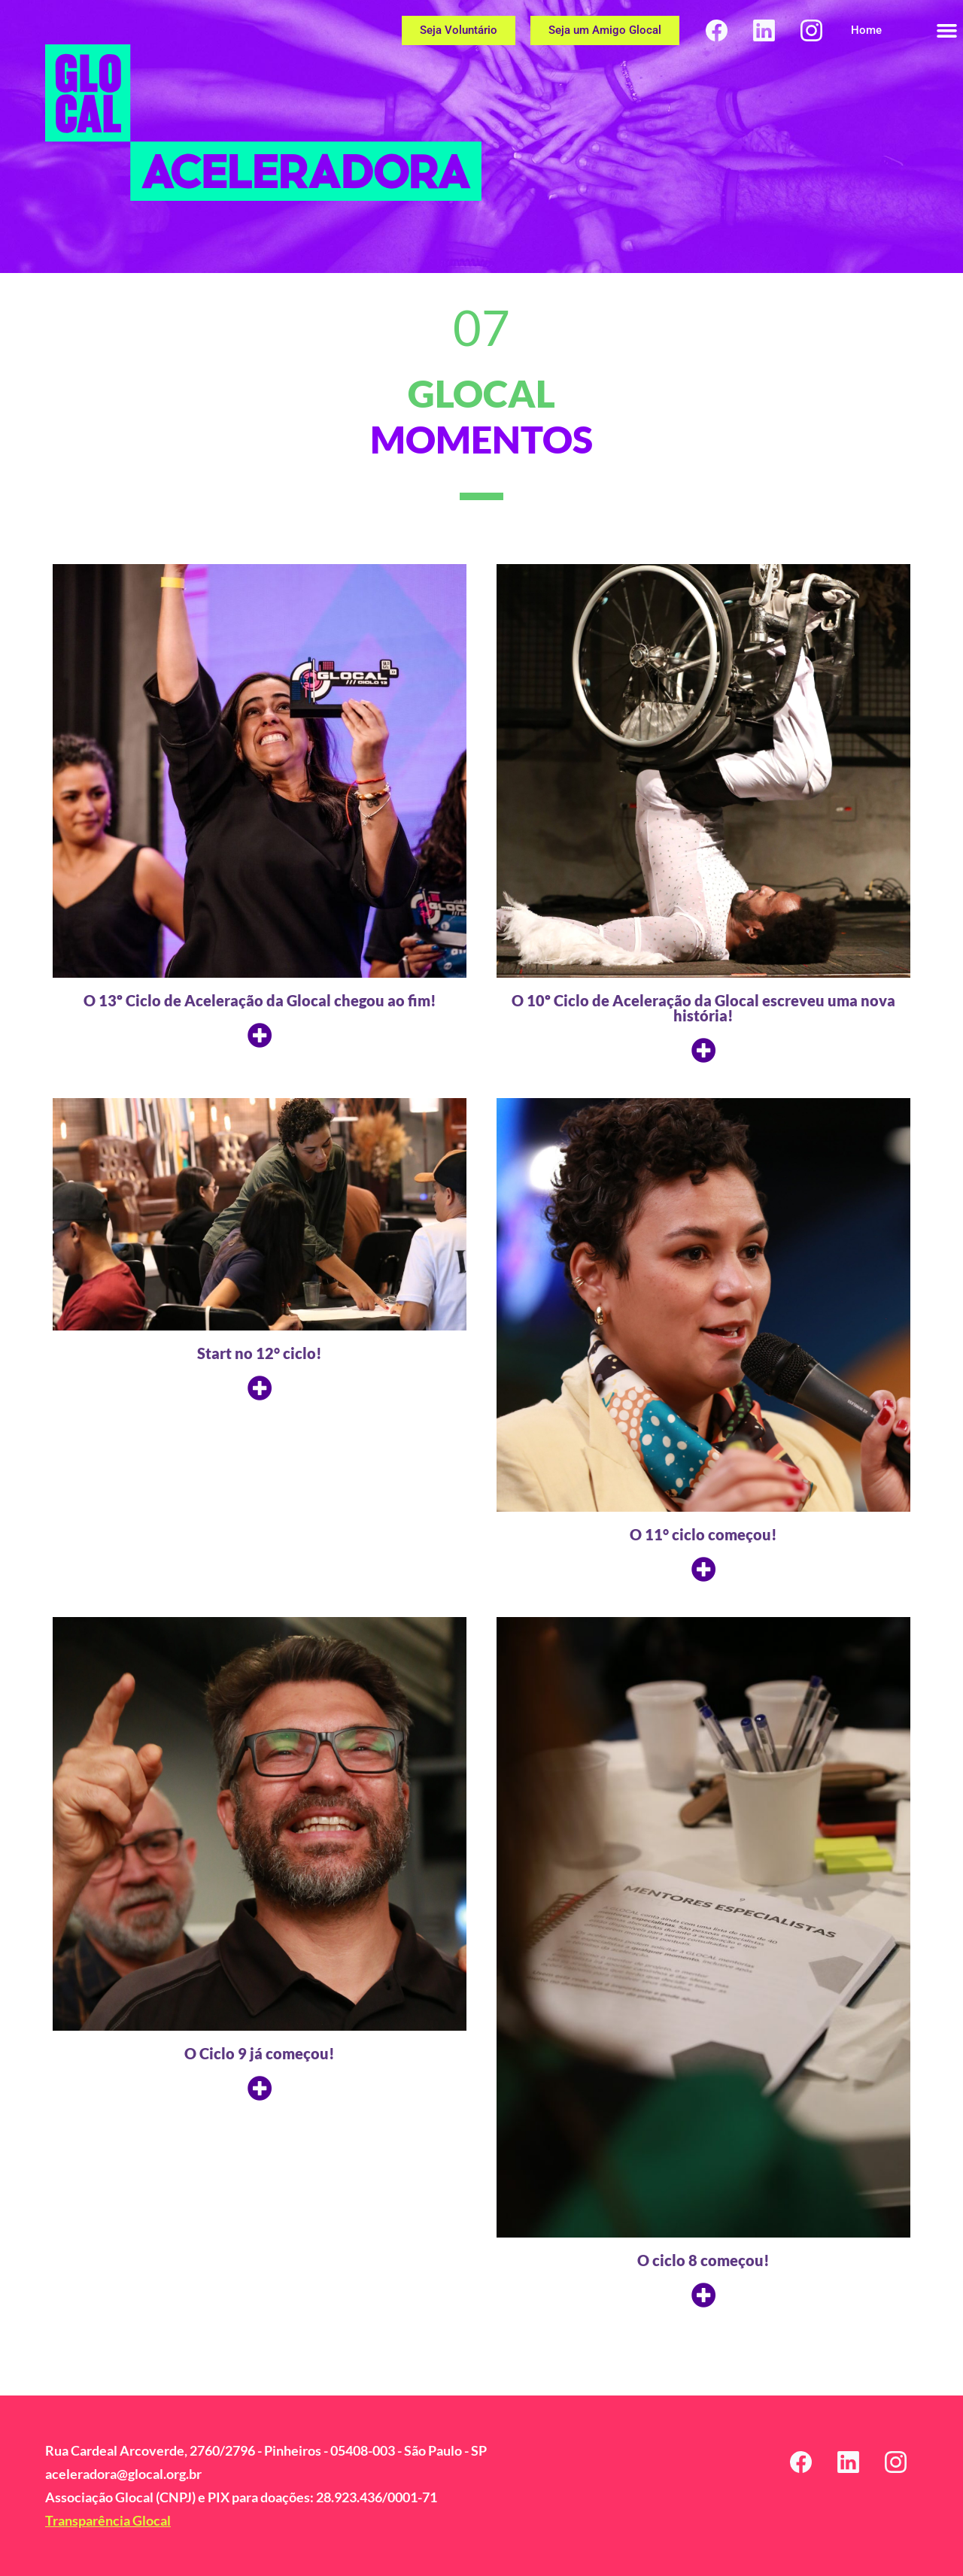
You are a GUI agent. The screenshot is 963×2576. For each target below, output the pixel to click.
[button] (946, 30)
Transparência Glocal (108, 2520)
